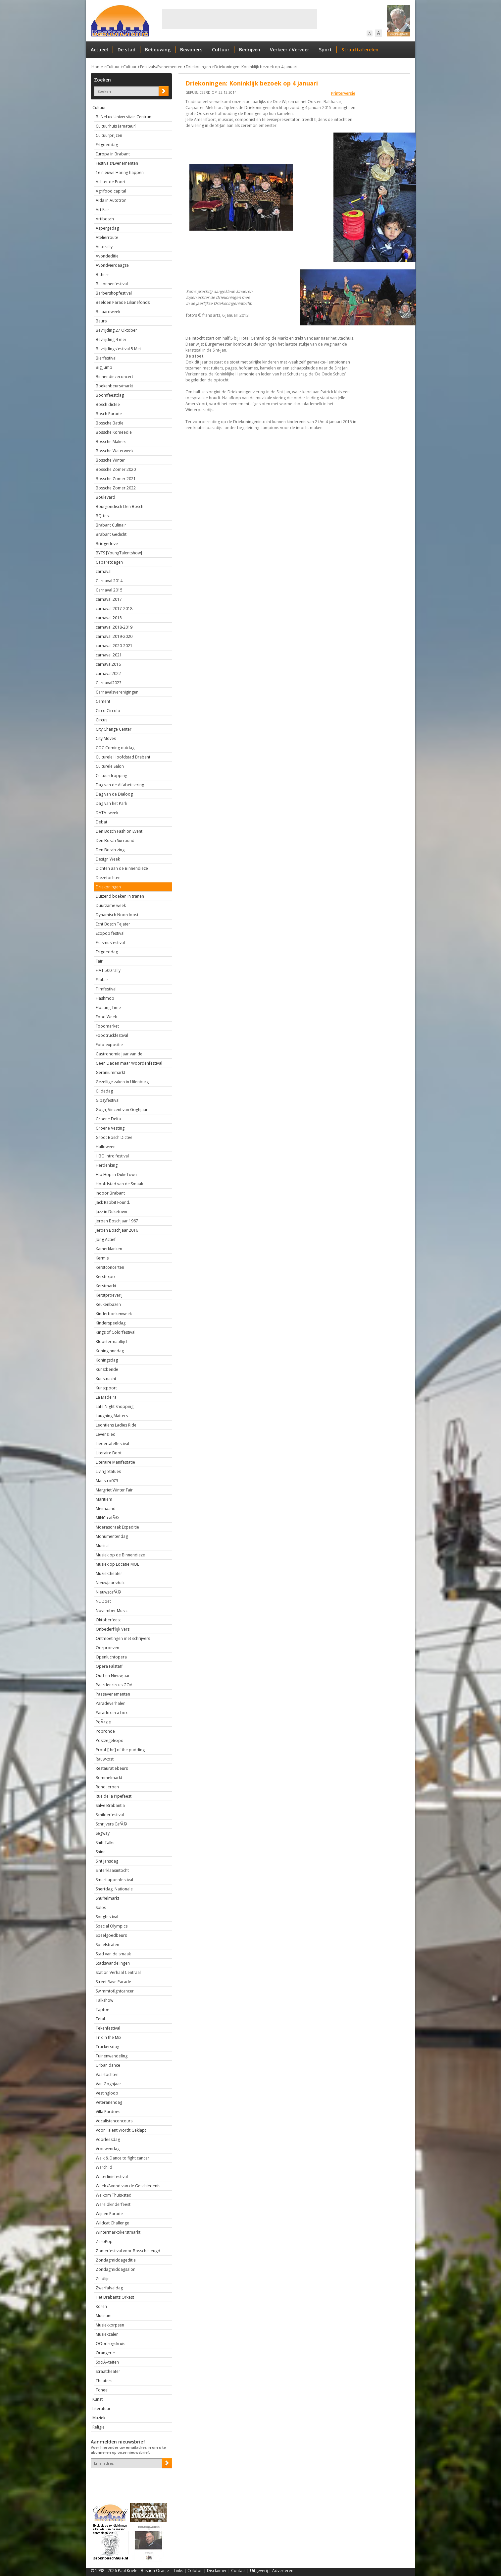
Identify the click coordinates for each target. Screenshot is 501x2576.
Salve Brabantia (110, 1805)
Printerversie (343, 93)
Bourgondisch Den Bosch (119, 506)
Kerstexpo (105, 1276)
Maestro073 (107, 1481)
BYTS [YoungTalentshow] (119, 553)
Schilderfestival (110, 1815)
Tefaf (100, 2019)
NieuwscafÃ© (108, 1592)
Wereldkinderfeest (113, 2204)
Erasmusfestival (110, 942)
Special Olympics (111, 1926)
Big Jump (104, 367)
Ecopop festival (110, 933)
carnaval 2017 (109, 599)
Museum (104, 2316)
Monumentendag (112, 1536)
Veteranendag (109, 2102)
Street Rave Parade (113, 1982)
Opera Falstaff (109, 1666)
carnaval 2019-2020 (114, 636)
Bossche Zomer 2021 (116, 478)
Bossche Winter (110, 460)
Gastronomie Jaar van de (119, 1054)
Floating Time (108, 1007)
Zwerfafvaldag (109, 2288)
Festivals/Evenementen (161, 67)
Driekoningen (198, 67)
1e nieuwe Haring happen (120, 172)
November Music (111, 1610)
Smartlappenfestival (114, 1879)
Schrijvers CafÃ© (111, 1824)
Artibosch (105, 219)
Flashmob (105, 998)
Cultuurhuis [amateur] (116, 126)
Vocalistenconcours (114, 2121)
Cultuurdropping (111, 775)
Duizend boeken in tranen (120, 896)
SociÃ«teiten (107, 2362)
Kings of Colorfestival (115, 1332)
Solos (101, 1907)
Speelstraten (107, 1944)
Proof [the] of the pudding (120, 1750)
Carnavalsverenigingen (117, 692)
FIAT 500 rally (108, 970)
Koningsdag (107, 1360)
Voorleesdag (108, 2139)
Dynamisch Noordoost (117, 915)
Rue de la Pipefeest (113, 1796)
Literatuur (101, 2408)
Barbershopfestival (114, 293)
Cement (103, 701)
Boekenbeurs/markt (114, 386)
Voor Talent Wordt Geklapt (121, 2130)
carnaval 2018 (109, 618)
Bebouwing (158, 49)
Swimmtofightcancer (115, 1991)
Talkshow (104, 2000)
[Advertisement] (239, 19)
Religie (98, 2427)
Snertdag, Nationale (114, 1889)
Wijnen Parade (109, 2213)
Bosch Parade (109, 414)
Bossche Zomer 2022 (116, 488)
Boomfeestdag (110, 395)
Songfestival (107, 1917)
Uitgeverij (259, 2570)
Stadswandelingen (113, 1963)
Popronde (105, 1731)
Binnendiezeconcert (114, 376)
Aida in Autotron (111, 200)
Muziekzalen (107, 2334)
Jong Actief (106, 1239)
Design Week (108, 859)
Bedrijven (249, 49)
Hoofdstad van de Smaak (119, 1184)
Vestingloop (107, 2093)
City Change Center (113, 729)
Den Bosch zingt (111, 850)
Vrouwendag (108, 2149)
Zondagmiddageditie (116, 2260)
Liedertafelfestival (112, 1443)
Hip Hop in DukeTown (116, 1174)
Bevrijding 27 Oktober (116, 330)
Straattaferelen (359, 49)
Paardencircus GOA (114, 1685)
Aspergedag (107, 228)
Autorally (104, 247)
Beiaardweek (108, 311)
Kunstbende (107, 1369)
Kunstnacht (106, 1378)
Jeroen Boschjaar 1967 (117, 1221)
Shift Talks (105, 1842)
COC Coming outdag (115, 748)
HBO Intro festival (112, 1156)
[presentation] (129, 2480)
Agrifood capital (111, 191)
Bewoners (191, 49)
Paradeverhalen (110, 1703)
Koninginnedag (110, 1351)
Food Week (106, 1017)
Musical (103, 1545)
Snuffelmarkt (107, 1898)
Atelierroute (107, 237)
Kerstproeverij (109, 1295)
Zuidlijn (103, 2278)
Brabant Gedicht (111, 534)
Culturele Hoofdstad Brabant (123, 757)
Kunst (97, 2399)
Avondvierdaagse (112, 265)
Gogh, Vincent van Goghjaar (122, 1109)
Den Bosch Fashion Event (119, 831)
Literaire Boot (109, 1453)
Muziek (98, 2418)
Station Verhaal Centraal (118, 1972)
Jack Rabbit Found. (113, 1202)
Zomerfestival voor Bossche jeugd (128, 2251)
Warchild (104, 2167)
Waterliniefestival (112, 2176)
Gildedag (104, 1091)
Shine (101, 1852)
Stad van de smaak (113, 1954)
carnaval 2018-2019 (114, 627)
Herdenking (107, 1165)
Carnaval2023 (109, 683)
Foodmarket (107, 1026)
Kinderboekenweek (114, 1313)
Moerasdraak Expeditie (117, 1527)
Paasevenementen (113, 1694)
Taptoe (102, 2009)
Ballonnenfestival (112, 284)
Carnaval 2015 (109, 590)
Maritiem (104, 1499)
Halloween (106, 1146)
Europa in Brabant (113, 154)
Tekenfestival (108, 2028)
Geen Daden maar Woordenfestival (129, 1063)
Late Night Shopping (114, 1406)
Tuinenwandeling (111, 2056)
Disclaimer (217, 2570)
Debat (101, 822)
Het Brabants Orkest (115, 2297)
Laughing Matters (112, 1416)
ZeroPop (104, 2241)
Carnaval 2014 (109, 581)
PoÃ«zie (103, 1722)
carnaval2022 (108, 673)
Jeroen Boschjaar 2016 (117, 1230)
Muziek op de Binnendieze (120, 1555)
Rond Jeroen (107, 1787)
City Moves (106, 738)
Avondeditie (107, 256)
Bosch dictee (108, 404)
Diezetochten (108, 877)
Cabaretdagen (109, 562)
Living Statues (108, 1471)
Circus (101, 720)
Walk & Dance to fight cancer (122, 2158)
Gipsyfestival (108, 1100)
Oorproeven (107, 1648)
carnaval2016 (108, 664)
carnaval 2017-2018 (114, 608)
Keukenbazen (108, 1304)
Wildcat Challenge (112, 2223)
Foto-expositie (109, 1044)
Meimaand (106, 1508)
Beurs (101, 321)
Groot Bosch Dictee (114, 1137)
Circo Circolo (108, 710)
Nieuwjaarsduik (110, 1583)
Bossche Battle (110, 423)
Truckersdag (107, 2046)
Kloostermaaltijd (111, 1341)
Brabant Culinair (111, 525)
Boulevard (105, 497)
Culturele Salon (110, 766)
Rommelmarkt (109, 1777)
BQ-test (103, 516)
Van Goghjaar (108, 2084)
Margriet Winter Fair (114, 1490)
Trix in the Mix (108, 2037)
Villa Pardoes (108, 2111)
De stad (126, 49)
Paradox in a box (111, 1712)
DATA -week (107, 812)
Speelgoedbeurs (111, 1935)
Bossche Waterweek (114, 451)
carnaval (104, 571)
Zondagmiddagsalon (115, 2269)
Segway (103, 1833)
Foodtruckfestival (112, 1035)
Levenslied (106, 1434)
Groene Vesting (110, 1128)
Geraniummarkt (110, 1072)
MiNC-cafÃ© (107, 1518)
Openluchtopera (111, 1657)
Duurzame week (111, 905)
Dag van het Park (111, 803)
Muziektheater (109, 1573)
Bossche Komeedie (114, 432)
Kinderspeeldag (110, 1323)
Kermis (102, 1258)
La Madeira (106, 1397)
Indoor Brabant (110, 1193)
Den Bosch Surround (115, 840)
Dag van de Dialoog (114, 794)
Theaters (104, 2380)
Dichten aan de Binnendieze (122, 868)
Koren (101, 2306)
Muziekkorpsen (110, 2325)
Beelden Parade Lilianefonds (123, 302)
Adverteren (282, 2570)
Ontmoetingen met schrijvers (123, 1638)
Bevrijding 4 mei (111, 339)
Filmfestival (106, 989)
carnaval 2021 (109, 655)
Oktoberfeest (108, 1620)
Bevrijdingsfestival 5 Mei (118, 349)
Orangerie (105, 2353)
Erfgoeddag (107, 144)
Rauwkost (105, 1759)
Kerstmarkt (106, 1286)
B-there (103, 274)
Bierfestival (106, 358)
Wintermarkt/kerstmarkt (118, 2232)
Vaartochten (107, 2074)
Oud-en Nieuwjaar (113, 1675)
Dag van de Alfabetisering (120, 785)
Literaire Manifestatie (115, 1462)
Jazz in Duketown (111, 1211)
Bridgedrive (107, 543)
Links (178, 2570)
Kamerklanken (109, 1249)
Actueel (99, 49)
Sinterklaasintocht (112, 1870)
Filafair (102, 979)
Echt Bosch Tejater (113, 924)
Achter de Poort (110, 182)
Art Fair (102, 209)
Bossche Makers (111, 441)
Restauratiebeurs (112, 1768)
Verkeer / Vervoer (289, 49)
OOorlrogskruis (110, 2343)
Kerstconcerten (110, 1267)
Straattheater (108, 2371)
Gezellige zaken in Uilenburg (122, 1082)
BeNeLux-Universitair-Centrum (124, 117)
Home (97, 67)
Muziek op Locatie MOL (117, 1564)
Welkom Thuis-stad (113, 2195)
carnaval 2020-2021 (114, 645)
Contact (238, 2570)
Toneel (102, 2390)
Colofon (195, 2570)
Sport (325, 49)
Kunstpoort (106, 1388)
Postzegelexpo (110, 1740)
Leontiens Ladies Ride (116, 1425)
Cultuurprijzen (109, 135)
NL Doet (103, 1601)
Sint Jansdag (107, 1861)
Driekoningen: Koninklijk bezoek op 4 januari (255, 67)
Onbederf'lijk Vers (112, 1629)
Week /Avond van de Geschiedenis (128, 2186)
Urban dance (108, 2065)
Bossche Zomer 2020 (116, 469)
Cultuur (220, 49)
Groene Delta (108, 1119)
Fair (99, 961)
